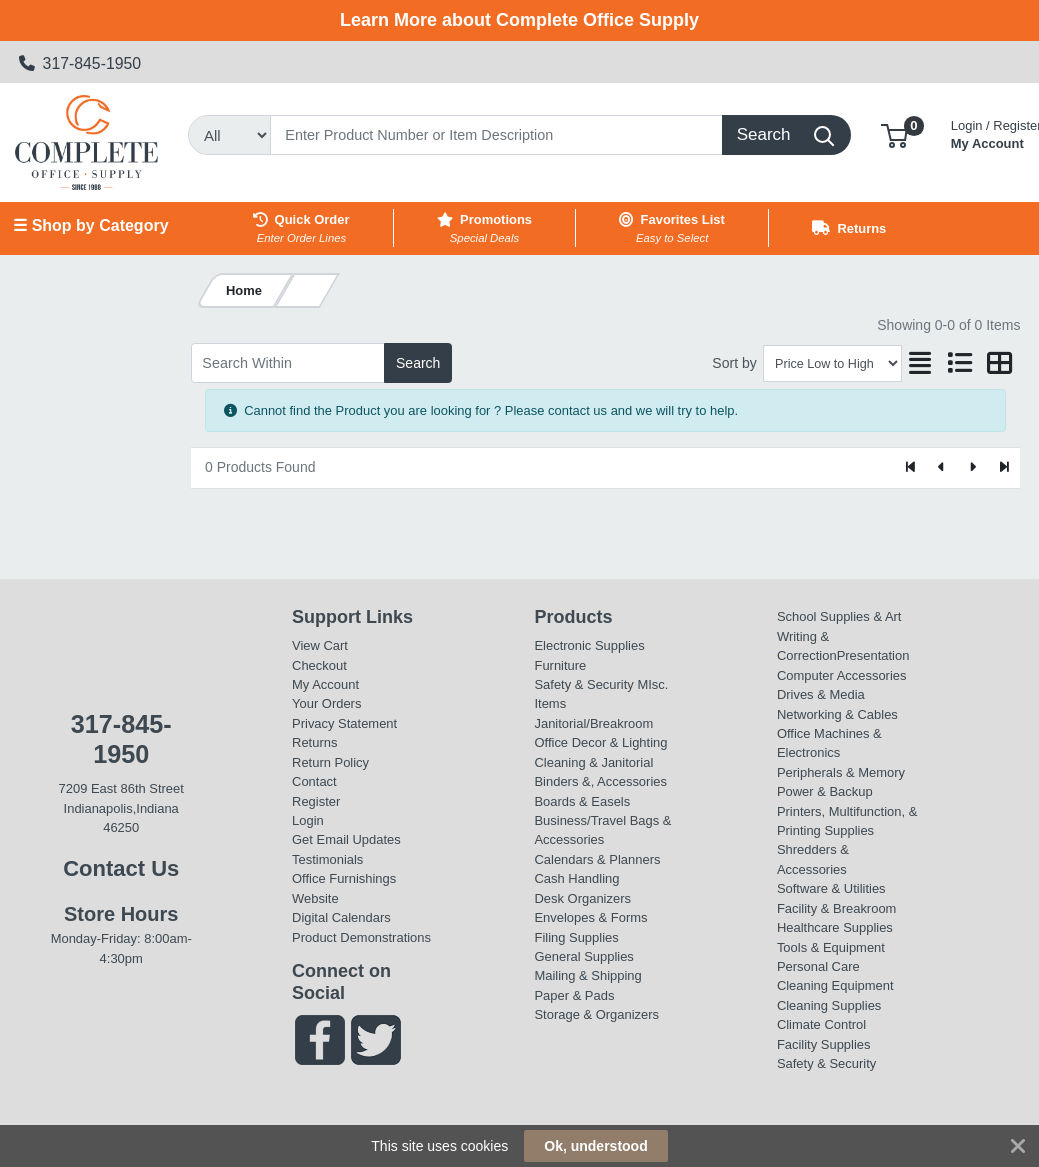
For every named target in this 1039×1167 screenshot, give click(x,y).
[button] (894, 134)
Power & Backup (825, 791)
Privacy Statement (344, 723)
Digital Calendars (341, 917)
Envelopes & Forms (590, 917)
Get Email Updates (346, 839)
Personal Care (818, 966)
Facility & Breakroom (837, 908)
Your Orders (326, 703)
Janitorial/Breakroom (593, 723)
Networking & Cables (837, 714)
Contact (314, 781)
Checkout (319, 665)
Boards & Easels (582, 801)
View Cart (320, 645)
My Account (325, 684)
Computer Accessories (842, 675)
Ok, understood (595, 1146)
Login (308, 820)
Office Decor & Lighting (600, 742)
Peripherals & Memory (841, 772)
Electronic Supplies (589, 645)
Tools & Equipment (831, 947)
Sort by (734, 363)
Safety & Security (583, 684)
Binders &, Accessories (600, 781)
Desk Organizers (582, 898)
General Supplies (583, 956)
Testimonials (327, 859)
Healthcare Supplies (835, 927)
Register (316, 801)
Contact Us (121, 868)
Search (418, 363)
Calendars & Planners (597, 859)
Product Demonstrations (361, 937)
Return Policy (330, 762)
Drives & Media (821, 694)
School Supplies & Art (839, 616)
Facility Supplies (824, 1044)
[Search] (496, 135)
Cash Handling (576, 878)
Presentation (873, 655)
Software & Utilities (831, 888)
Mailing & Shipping (587, 975)
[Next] (972, 468)
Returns (314, 742)
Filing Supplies (576, 937)
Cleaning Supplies (829, 1005)
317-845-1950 (80, 63)
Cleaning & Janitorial (593, 762)
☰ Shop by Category (90, 225)
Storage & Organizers (596, 1014)
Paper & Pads (574, 995)
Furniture (560, 665)
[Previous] (942, 468)
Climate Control (821, 1024)
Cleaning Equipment (835, 985)
